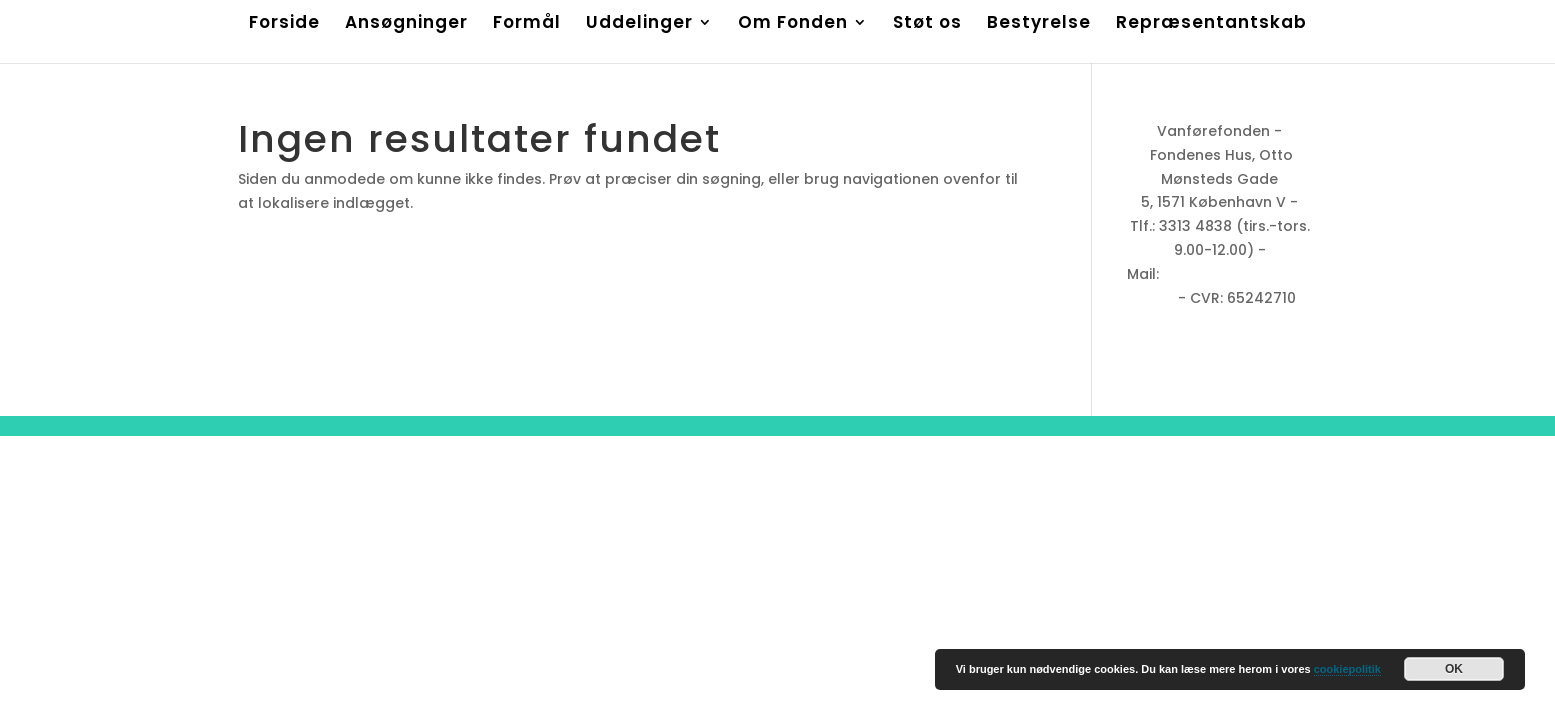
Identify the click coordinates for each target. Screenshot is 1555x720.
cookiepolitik (1347, 669)
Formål (527, 24)
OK (1454, 669)
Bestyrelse (1039, 24)
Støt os (927, 24)
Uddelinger (639, 24)
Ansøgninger (406, 24)
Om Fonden (793, 24)
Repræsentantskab (1211, 24)
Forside (284, 24)
